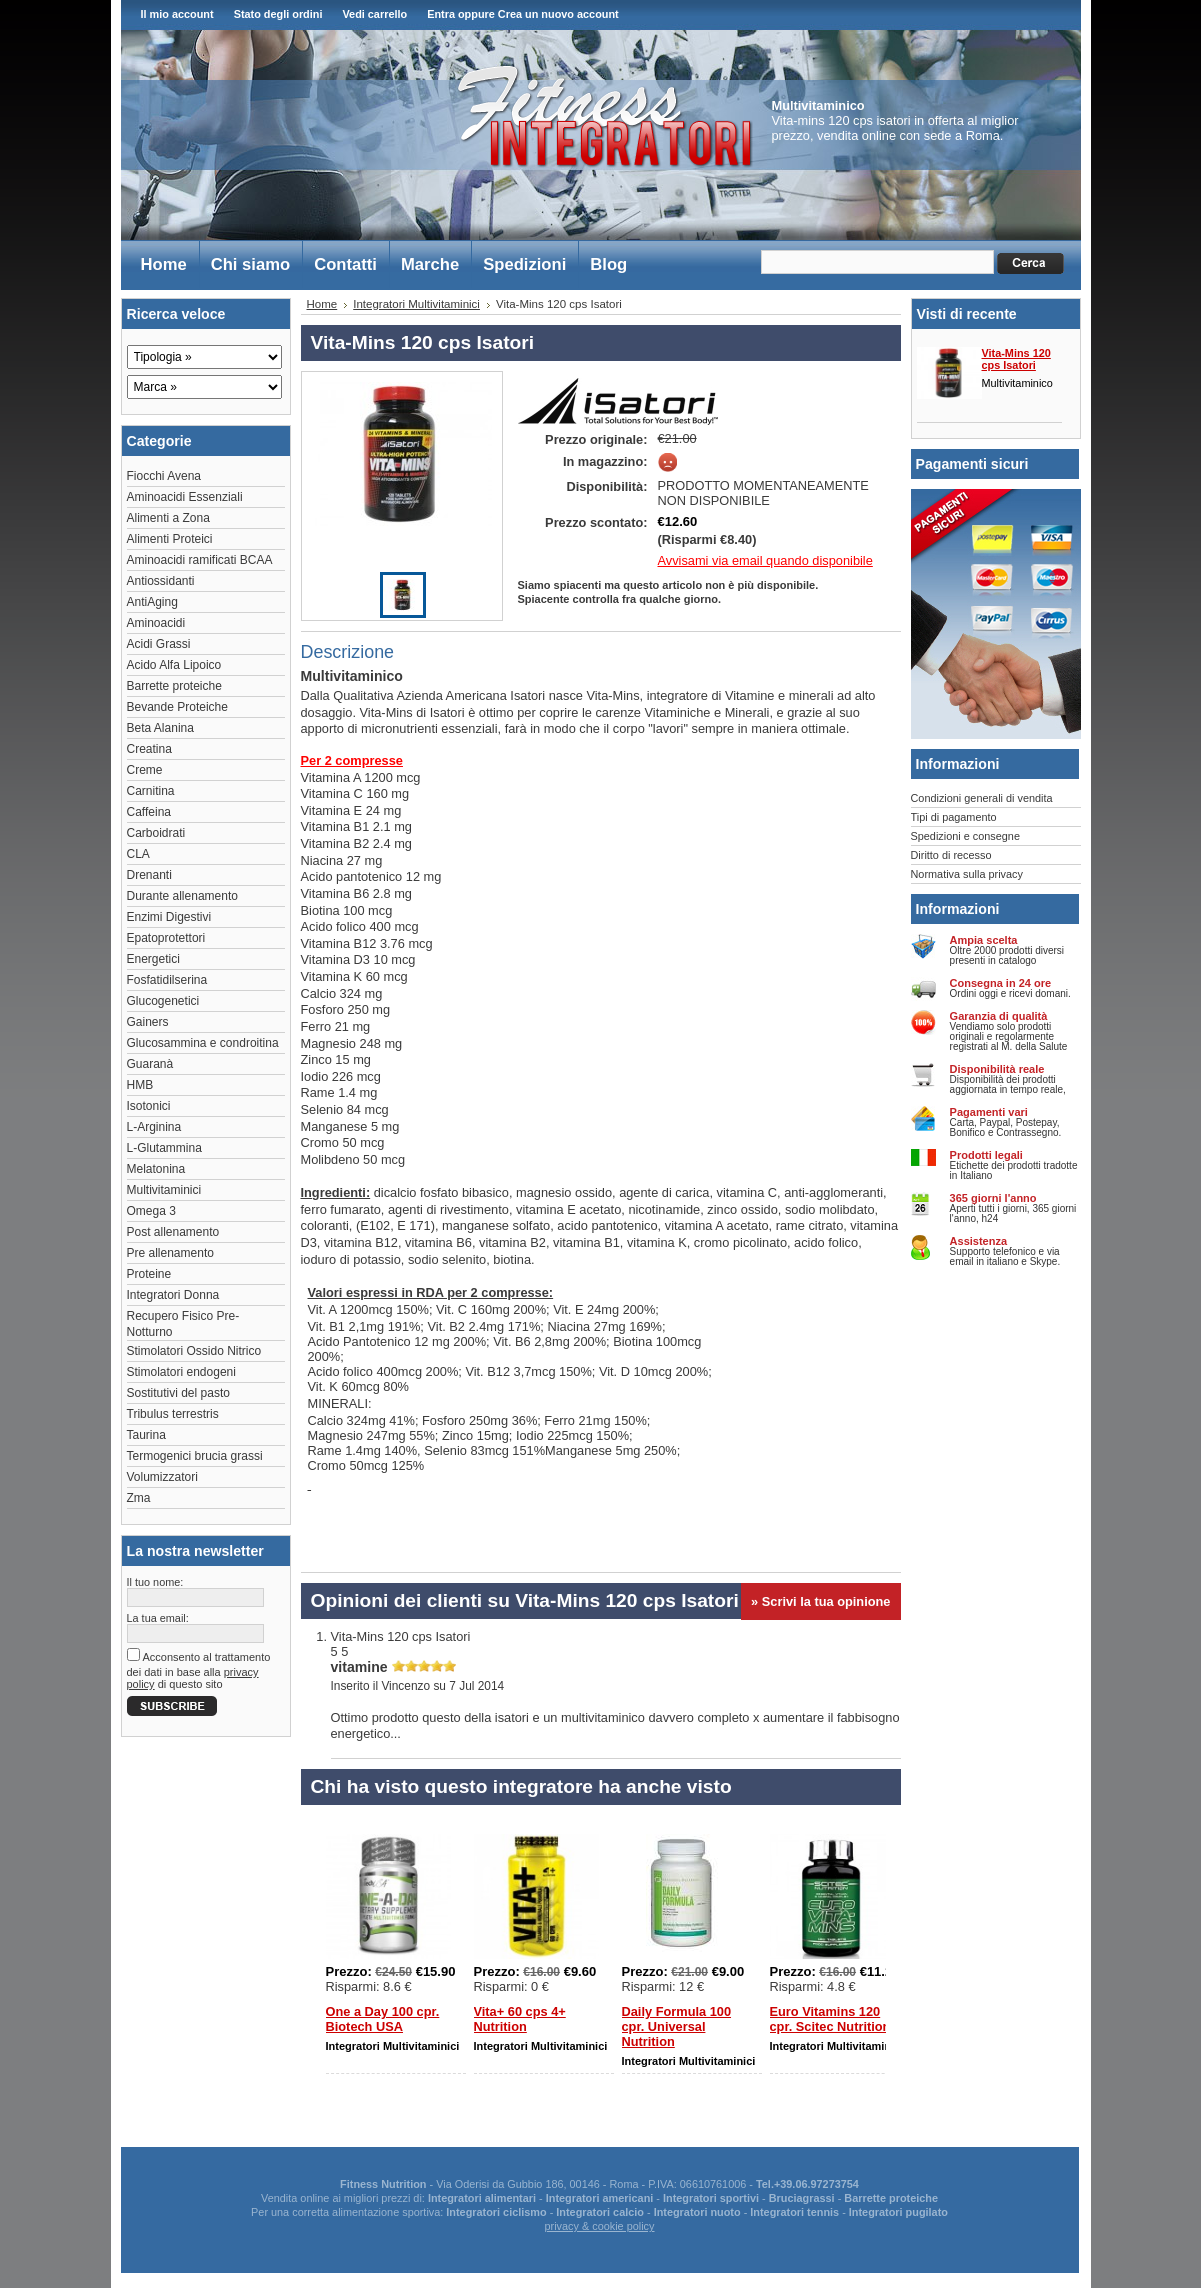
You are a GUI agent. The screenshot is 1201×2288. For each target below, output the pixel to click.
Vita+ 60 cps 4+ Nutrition (520, 2019)
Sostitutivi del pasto (178, 1393)
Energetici (153, 959)
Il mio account (177, 14)
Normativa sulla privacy (967, 874)
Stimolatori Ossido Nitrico (194, 1351)
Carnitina (151, 791)
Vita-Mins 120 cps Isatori (1016, 359)
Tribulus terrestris (173, 1414)
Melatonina (156, 1169)
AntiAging (152, 602)
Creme (145, 770)
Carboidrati (156, 833)
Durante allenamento (182, 896)
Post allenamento (173, 1232)
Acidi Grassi (159, 644)
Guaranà (150, 1064)
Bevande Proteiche (177, 707)
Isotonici (149, 1106)
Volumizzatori (162, 1477)
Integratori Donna (173, 1295)
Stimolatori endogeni (181, 1372)
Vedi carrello (374, 14)
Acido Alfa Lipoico (174, 665)
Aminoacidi (156, 623)
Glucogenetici (163, 1001)
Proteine (149, 1274)
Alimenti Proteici (170, 539)
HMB (140, 1085)
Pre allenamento (170, 1253)
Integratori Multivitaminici (416, 304)
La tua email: (158, 1618)
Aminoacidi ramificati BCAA (200, 560)
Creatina (149, 749)
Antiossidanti (161, 581)
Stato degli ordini (278, 14)
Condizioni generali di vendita (982, 798)
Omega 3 (151, 1211)
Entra (441, 14)
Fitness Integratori (605, 116)
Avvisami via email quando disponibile (765, 560)
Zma (139, 1498)
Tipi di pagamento (954, 817)
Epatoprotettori (166, 938)
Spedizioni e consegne (965, 836)
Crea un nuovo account (558, 14)
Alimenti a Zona (168, 518)
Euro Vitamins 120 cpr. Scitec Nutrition (830, 2019)
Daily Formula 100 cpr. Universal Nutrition (677, 2026)
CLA (138, 854)
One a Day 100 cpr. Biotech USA (383, 2019)
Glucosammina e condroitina (203, 1043)
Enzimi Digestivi (169, 917)
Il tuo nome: (155, 1582)
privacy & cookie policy (599, 2226)
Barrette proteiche (174, 686)
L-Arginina (154, 1127)
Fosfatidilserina (167, 980)
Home (322, 304)
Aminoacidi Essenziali (185, 497)
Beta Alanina (160, 728)
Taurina (146, 1435)
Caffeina (149, 812)
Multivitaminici (164, 1190)
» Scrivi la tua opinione (820, 1601)
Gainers (148, 1022)
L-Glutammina (164, 1148)
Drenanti (149, 875)
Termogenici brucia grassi (195, 1456)
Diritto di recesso (951, 855)
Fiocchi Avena (164, 476)
